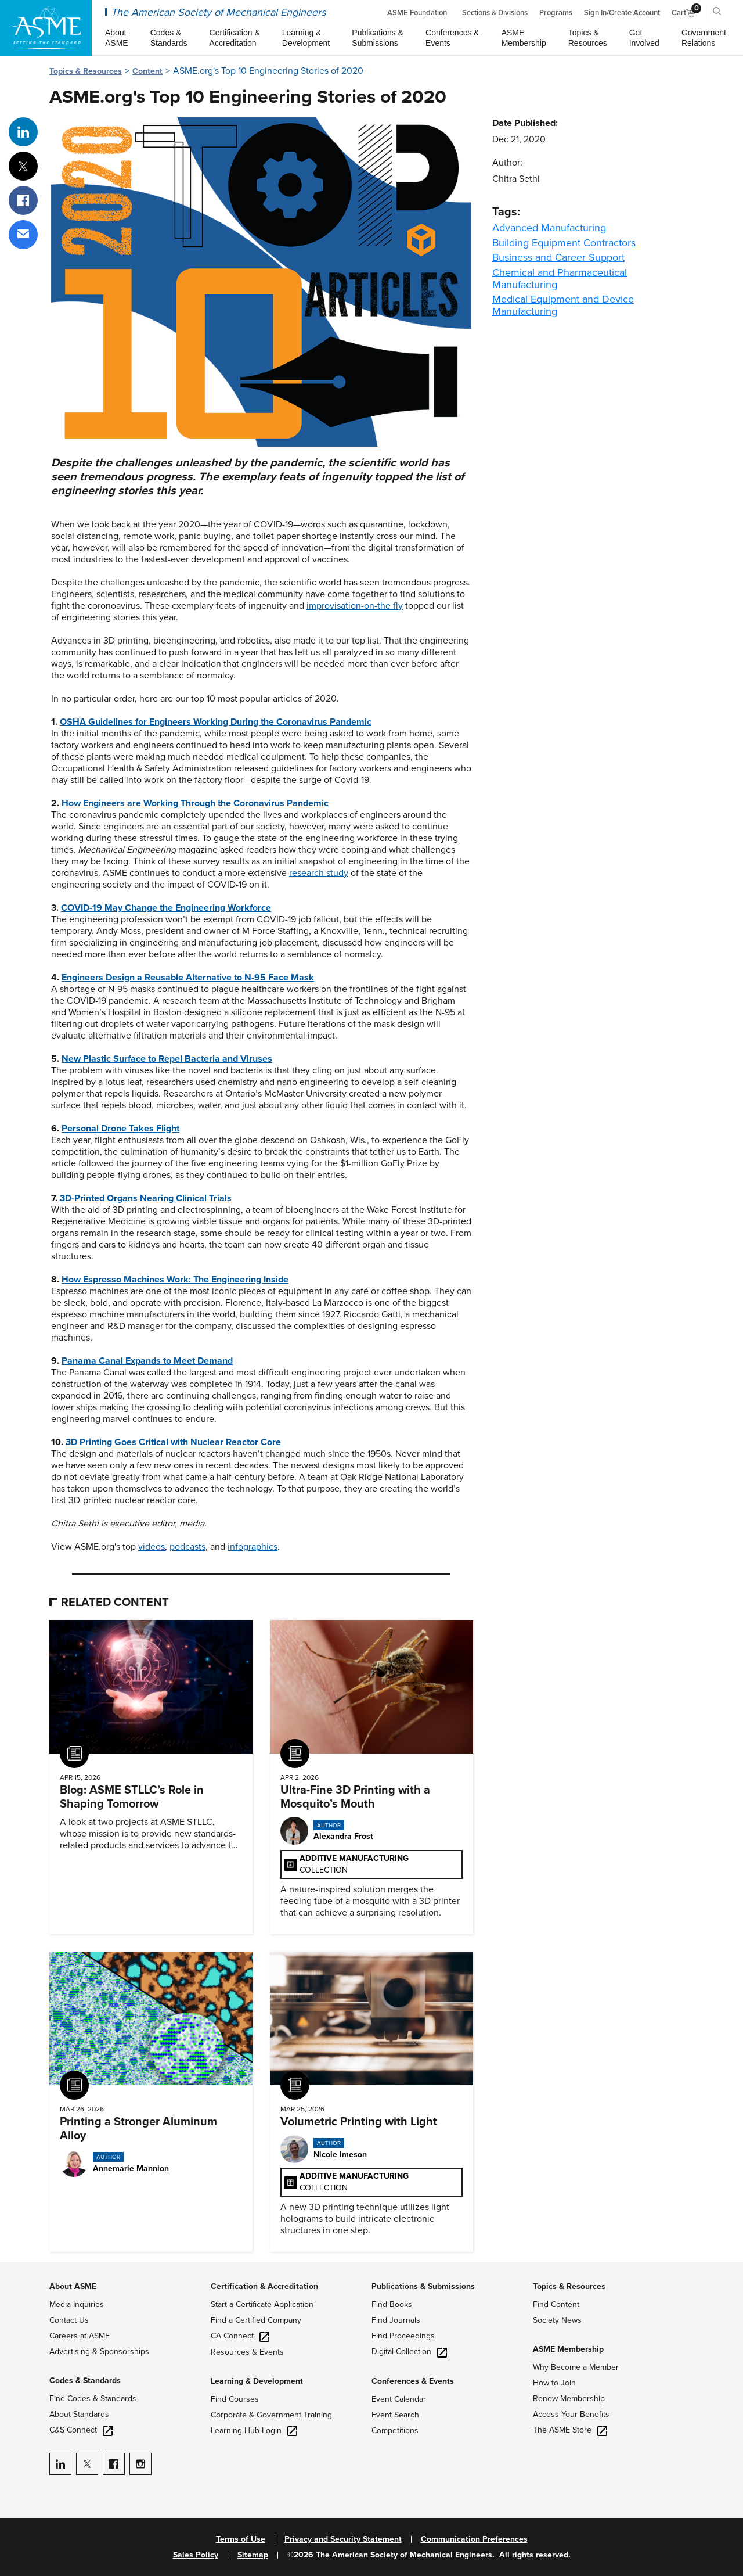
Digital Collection (409, 2351)
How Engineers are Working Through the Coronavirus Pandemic (195, 803)
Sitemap (252, 2555)
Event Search (395, 2415)
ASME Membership (568, 2349)
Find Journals (396, 2320)
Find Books (392, 2304)
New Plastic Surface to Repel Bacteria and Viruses (167, 1059)
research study (318, 873)
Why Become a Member (576, 2367)
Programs (555, 12)
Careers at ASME (79, 2336)
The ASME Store (570, 2430)
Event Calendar (399, 2399)
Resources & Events (247, 2352)
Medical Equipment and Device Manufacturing (563, 305)
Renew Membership (569, 2398)
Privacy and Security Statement (343, 2539)
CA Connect (240, 2336)
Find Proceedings (403, 2336)
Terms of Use (240, 2539)
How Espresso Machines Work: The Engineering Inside (175, 1279)
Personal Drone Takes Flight (120, 1128)
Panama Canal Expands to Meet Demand (147, 1361)
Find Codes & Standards (92, 2398)
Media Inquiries (76, 2304)
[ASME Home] (46, 28)
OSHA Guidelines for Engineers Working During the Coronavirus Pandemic (216, 722)
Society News (557, 2320)
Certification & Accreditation (264, 2286)
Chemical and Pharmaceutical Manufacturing (559, 278)
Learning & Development (257, 2381)
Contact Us (69, 2320)
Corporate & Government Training (271, 2415)
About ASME (72, 2286)
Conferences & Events (413, 2381)
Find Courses (235, 2399)
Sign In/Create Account (622, 12)
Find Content (556, 2304)
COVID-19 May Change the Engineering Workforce (166, 908)
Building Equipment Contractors (564, 242)
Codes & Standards (85, 2380)
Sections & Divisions (495, 12)
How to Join (554, 2383)
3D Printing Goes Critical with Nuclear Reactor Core (173, 1442)
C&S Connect (81, 2430)
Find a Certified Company (256, 2320)
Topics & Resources (85, 71)
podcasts (187, 1547)
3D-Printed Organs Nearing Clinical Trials (146, 1198)
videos (151, 1547)
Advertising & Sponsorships (99, 2351)
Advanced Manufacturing (549, 227)
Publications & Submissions (423, 2286)
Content (147, 71)
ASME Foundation (417, 12)
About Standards (79, 2414)
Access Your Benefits (571, 2414)
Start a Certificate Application (262, 2304)
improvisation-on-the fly (354, 606)
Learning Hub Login (254, 2430)
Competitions (395, 2430)
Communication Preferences (474, 2539)
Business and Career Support (558, 257)
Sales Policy (195, 2555)
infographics (252, 1547)
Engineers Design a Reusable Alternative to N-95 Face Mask (188, 977)
